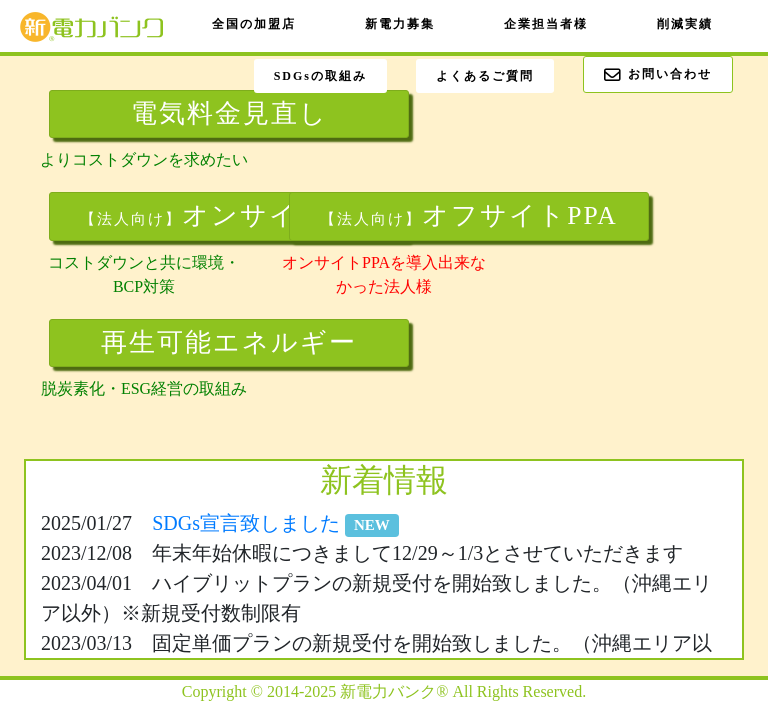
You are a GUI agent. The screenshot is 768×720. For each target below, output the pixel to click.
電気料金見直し (229, 113)
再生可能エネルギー (229, 342)
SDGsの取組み (320, 76)
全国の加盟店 (254, 24)
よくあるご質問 (485, 76)
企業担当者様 (546, 24)
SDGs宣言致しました (275, 523)
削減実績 (685, 24)
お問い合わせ (658, 75)
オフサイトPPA (469, 215)
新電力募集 (400, 24)
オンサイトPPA (229, 215)
